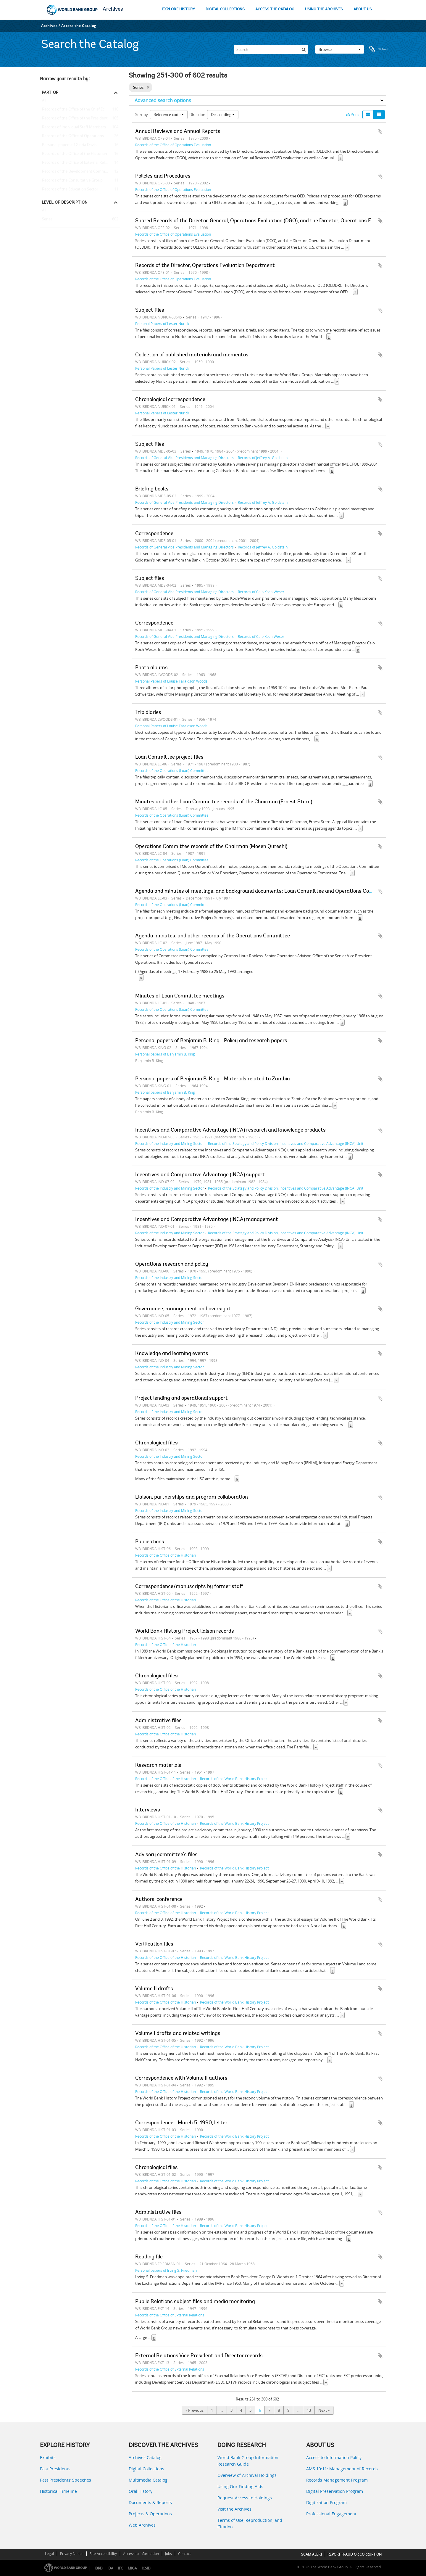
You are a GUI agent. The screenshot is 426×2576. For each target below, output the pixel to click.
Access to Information (141, 2553)
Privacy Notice (71, 2553)
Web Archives (142, 2525)
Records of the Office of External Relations (78, 162)
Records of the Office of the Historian (73, 153)
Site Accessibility (103, 2553)
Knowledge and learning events (171, 1354)
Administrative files (158, 1721)
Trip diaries (148, 712)
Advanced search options (163, 100)
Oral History (140, 2491)
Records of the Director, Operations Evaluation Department (205, 265)
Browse (340, 49)
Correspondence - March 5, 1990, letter (181, 2123)
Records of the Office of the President (74, 118)
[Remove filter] (148, 87)
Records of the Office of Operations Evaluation (80, 136)
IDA (110, 2568)
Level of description (65, 202)
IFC (120, 2568)
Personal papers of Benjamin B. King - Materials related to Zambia (212, 1079)
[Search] (271, 49)
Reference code (169, 114)
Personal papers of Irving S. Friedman (166, 2270)
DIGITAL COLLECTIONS (225, 9)
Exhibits (48, 2457)
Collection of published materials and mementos (191, 355)
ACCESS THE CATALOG (274, 9)
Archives (113, 9)
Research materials (158, 1765)
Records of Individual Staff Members (73, 127)
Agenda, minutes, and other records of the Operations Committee (212, 936)
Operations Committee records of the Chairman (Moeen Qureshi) (211, 846)
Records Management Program (337, 2480)
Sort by (141, 114)
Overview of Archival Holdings (247, 2475)
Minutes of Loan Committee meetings (180, 996)
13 (309, 2410)
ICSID (146, 2568)
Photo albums (151, 668)
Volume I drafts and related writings (177, 2033)
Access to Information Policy (334, 2457)
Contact (184, 2553)
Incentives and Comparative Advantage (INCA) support (200, 1175)
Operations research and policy (171, 1264)
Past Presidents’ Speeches (65, 2480)
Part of (50, 92)
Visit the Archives (234, 2509)
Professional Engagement (331, 2514)
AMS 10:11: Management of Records (342, 2469)
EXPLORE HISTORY (178, 9)
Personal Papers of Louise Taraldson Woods (171, 681)
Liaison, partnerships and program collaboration (191, 1497)
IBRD (99, 2568)
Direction (197, 114)
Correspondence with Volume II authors (181, 2078)
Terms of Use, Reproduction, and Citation (249, 2523)
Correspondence (154, 534)
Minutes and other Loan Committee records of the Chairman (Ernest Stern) (223, 802)
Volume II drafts (154, 1989)
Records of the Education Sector (69, 189)
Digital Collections (146, 2469)
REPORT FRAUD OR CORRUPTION (354, 2554)
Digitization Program (326, 2502)
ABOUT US (363, 9)
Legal (49, 2553)
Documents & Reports (150, 2502)
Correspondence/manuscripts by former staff (189, 1586)
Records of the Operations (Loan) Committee (172, 770)
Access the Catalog (78, 25)
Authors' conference (159, 1899)
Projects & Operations (150, 2514)
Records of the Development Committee (76, 171)
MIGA (132, 2568)
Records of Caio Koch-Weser (261, 591)
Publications (149, 1542)
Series (46, 219)
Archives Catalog (145, 2457)
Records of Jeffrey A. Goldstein (263, 457)
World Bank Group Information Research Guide (247, 2461)
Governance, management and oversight (183, 1309)
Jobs (168, 2553)
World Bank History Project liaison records (184, 1631)
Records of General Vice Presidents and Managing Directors (184, 457)
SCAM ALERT (311, 2554)
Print (352, 114)
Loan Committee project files (169, 757)
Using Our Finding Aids (240, 2486)
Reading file (149, 2257)
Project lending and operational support (181, 1398)
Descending (223, 114)
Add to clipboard (380, 131)
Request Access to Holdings (244, 2498)
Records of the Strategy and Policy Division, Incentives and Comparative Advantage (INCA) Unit (285, 1143)
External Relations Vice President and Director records (199, 2356)
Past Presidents (55, 2469)
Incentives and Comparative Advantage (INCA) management (206, 1219)
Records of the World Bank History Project (234, 1778)
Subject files (149, 310)
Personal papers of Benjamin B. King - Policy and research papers (211, 1041)
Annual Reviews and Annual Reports (177, 131)
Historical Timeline (58, 2491)
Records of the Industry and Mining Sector (169, 1143)
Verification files (154, 1944)
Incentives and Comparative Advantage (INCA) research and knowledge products (230, 1130)
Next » (324, 2410)
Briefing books (152, 489)
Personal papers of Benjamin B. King (165, 1054)
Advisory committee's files (166, 1855)
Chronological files (156, 1443)
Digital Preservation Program (334, 2491)
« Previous (194, 2410)
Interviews (147, 1810)
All (44, 101)
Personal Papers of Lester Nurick (162, 323)
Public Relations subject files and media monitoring (195, 2302)
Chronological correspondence (170, 400)
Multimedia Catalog (148, 2480)
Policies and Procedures (163, 176)
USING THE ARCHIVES (324, 9)
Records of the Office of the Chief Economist (79, 109)
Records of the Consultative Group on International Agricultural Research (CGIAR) (80, 180)
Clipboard (378, 49)
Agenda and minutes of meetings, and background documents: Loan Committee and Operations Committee (262, 891)
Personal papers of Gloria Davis (68, 145)
